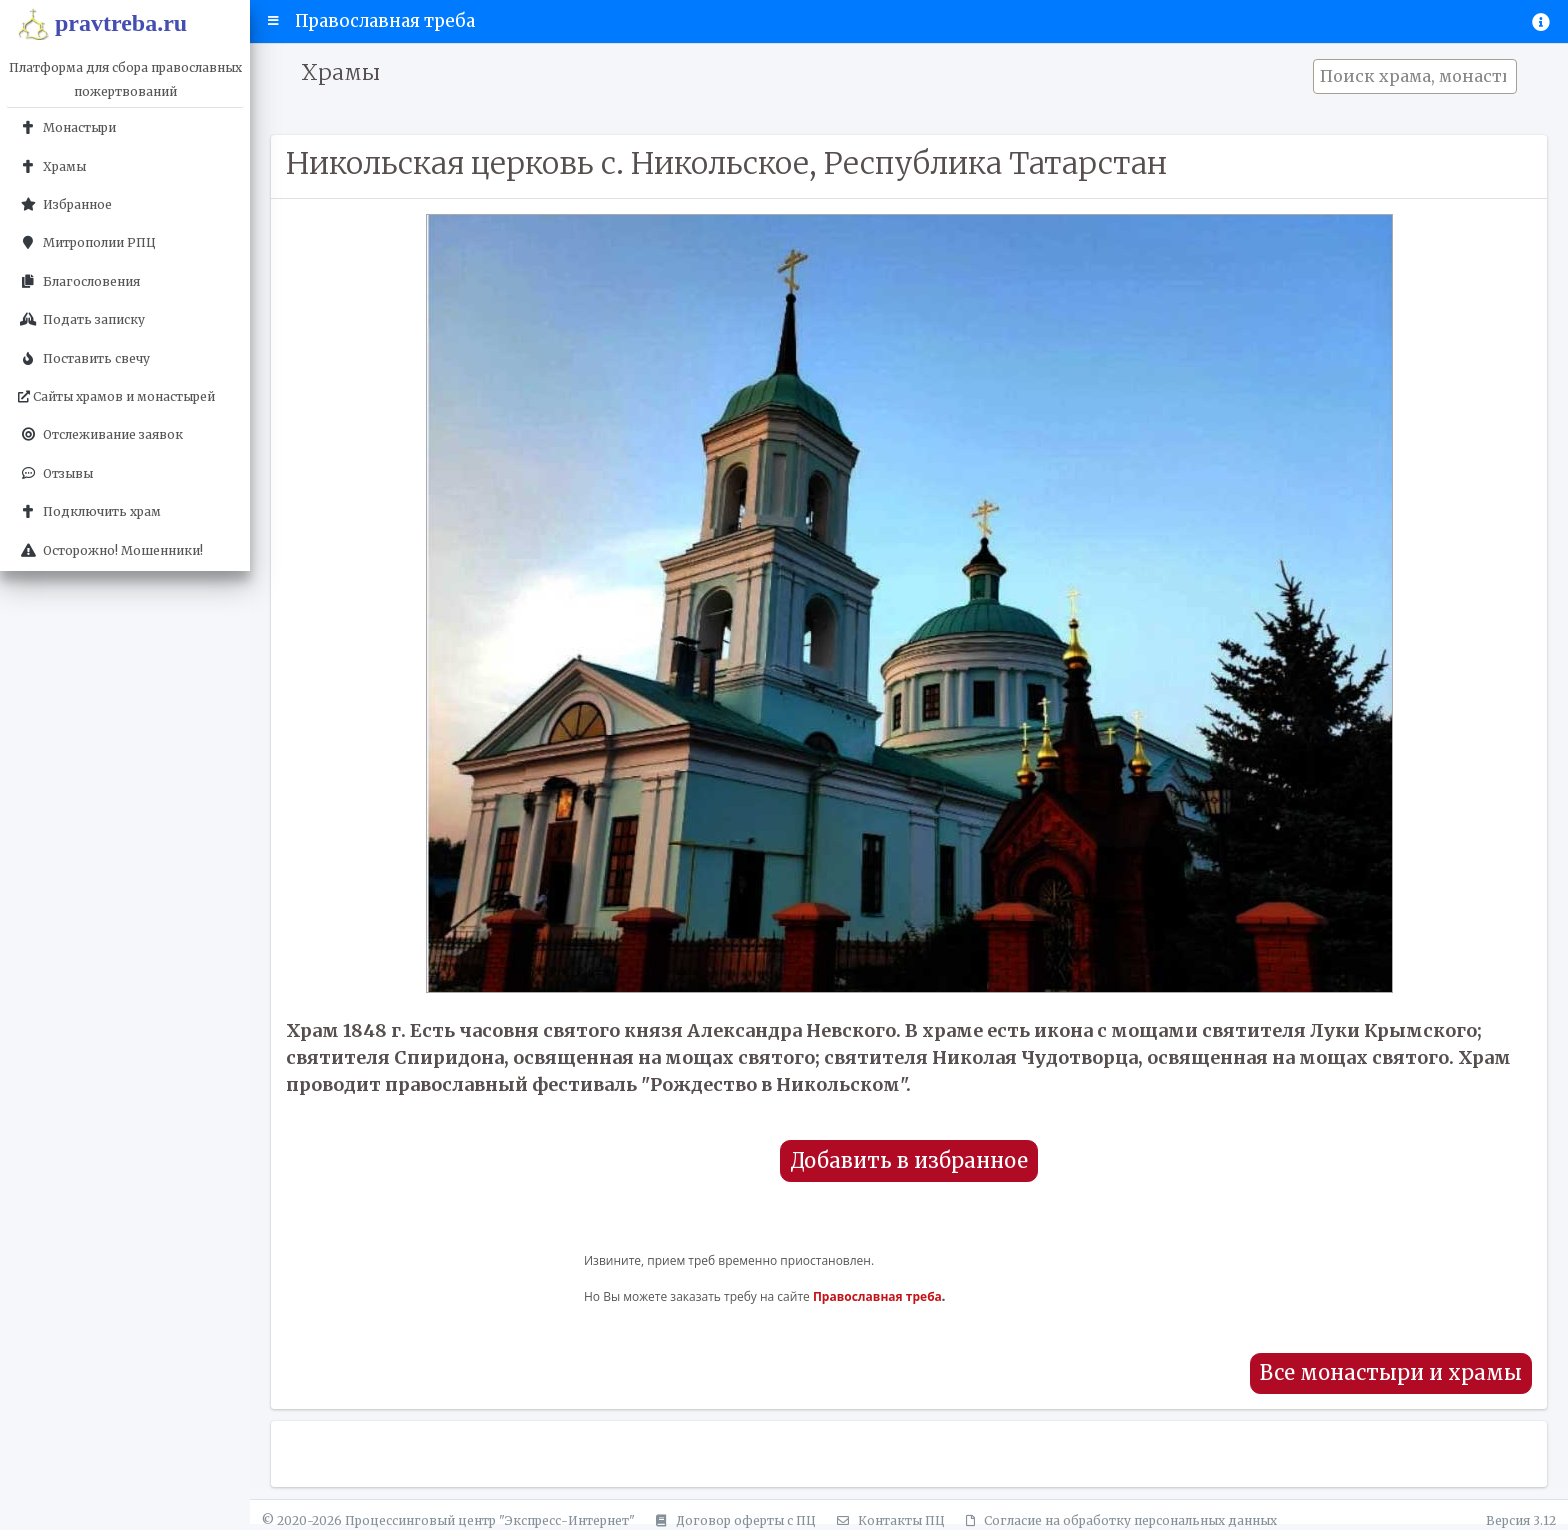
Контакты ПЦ (888, 1520)
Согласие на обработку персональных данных (1118, 1520)
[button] (273, 21)
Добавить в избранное (909, 1161)
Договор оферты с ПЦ (733, 1520)
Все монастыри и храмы (1391, 1373)
